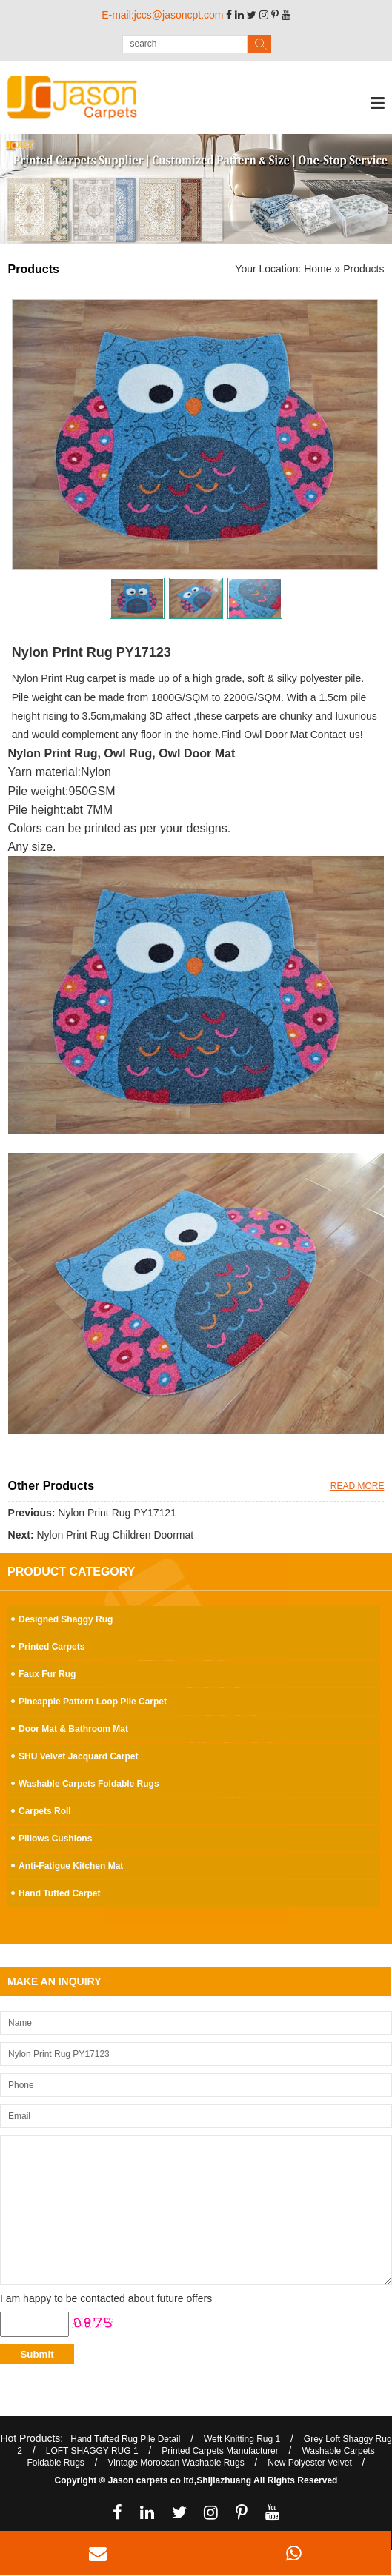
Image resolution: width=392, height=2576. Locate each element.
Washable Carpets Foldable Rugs (89, 1784)
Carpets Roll (45, 1811)
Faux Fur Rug (47, 1674)
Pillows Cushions (55, 1838)
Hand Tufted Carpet (59, 1893)
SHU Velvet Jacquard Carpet (78, 1756)
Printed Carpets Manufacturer (220, 2451)
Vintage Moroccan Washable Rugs (176, 2463)
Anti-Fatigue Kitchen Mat (71, 1866)
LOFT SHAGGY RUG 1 (92, 2451)
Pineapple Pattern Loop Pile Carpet (93, 1701)
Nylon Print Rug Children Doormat (114, 1535)
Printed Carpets (51, 1647)
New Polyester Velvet (309, 2463)
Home (317, 269)
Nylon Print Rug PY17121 (117, 1513)
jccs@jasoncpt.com (179, 15)
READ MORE (357, 1486)
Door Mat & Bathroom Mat (73, 1729)
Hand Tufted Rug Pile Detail (125, 2439)
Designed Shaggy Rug (66, 1619)
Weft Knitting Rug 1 (242, 2439)
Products (363, 269)
